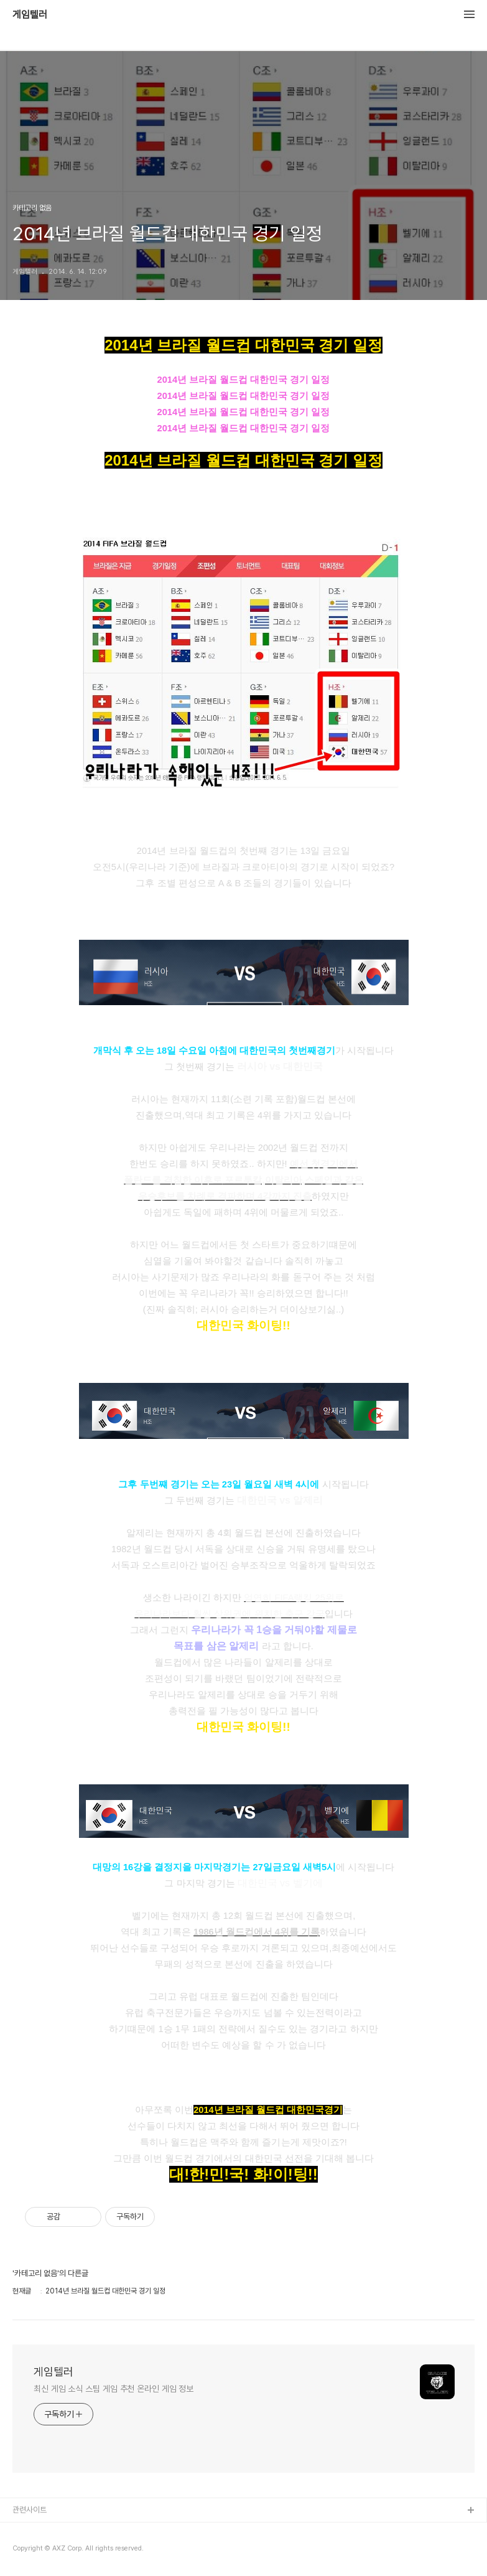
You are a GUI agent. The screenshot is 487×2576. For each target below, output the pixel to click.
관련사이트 (29, 2509)
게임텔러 (29, 15)
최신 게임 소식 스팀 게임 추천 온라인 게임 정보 (113, 2389)
